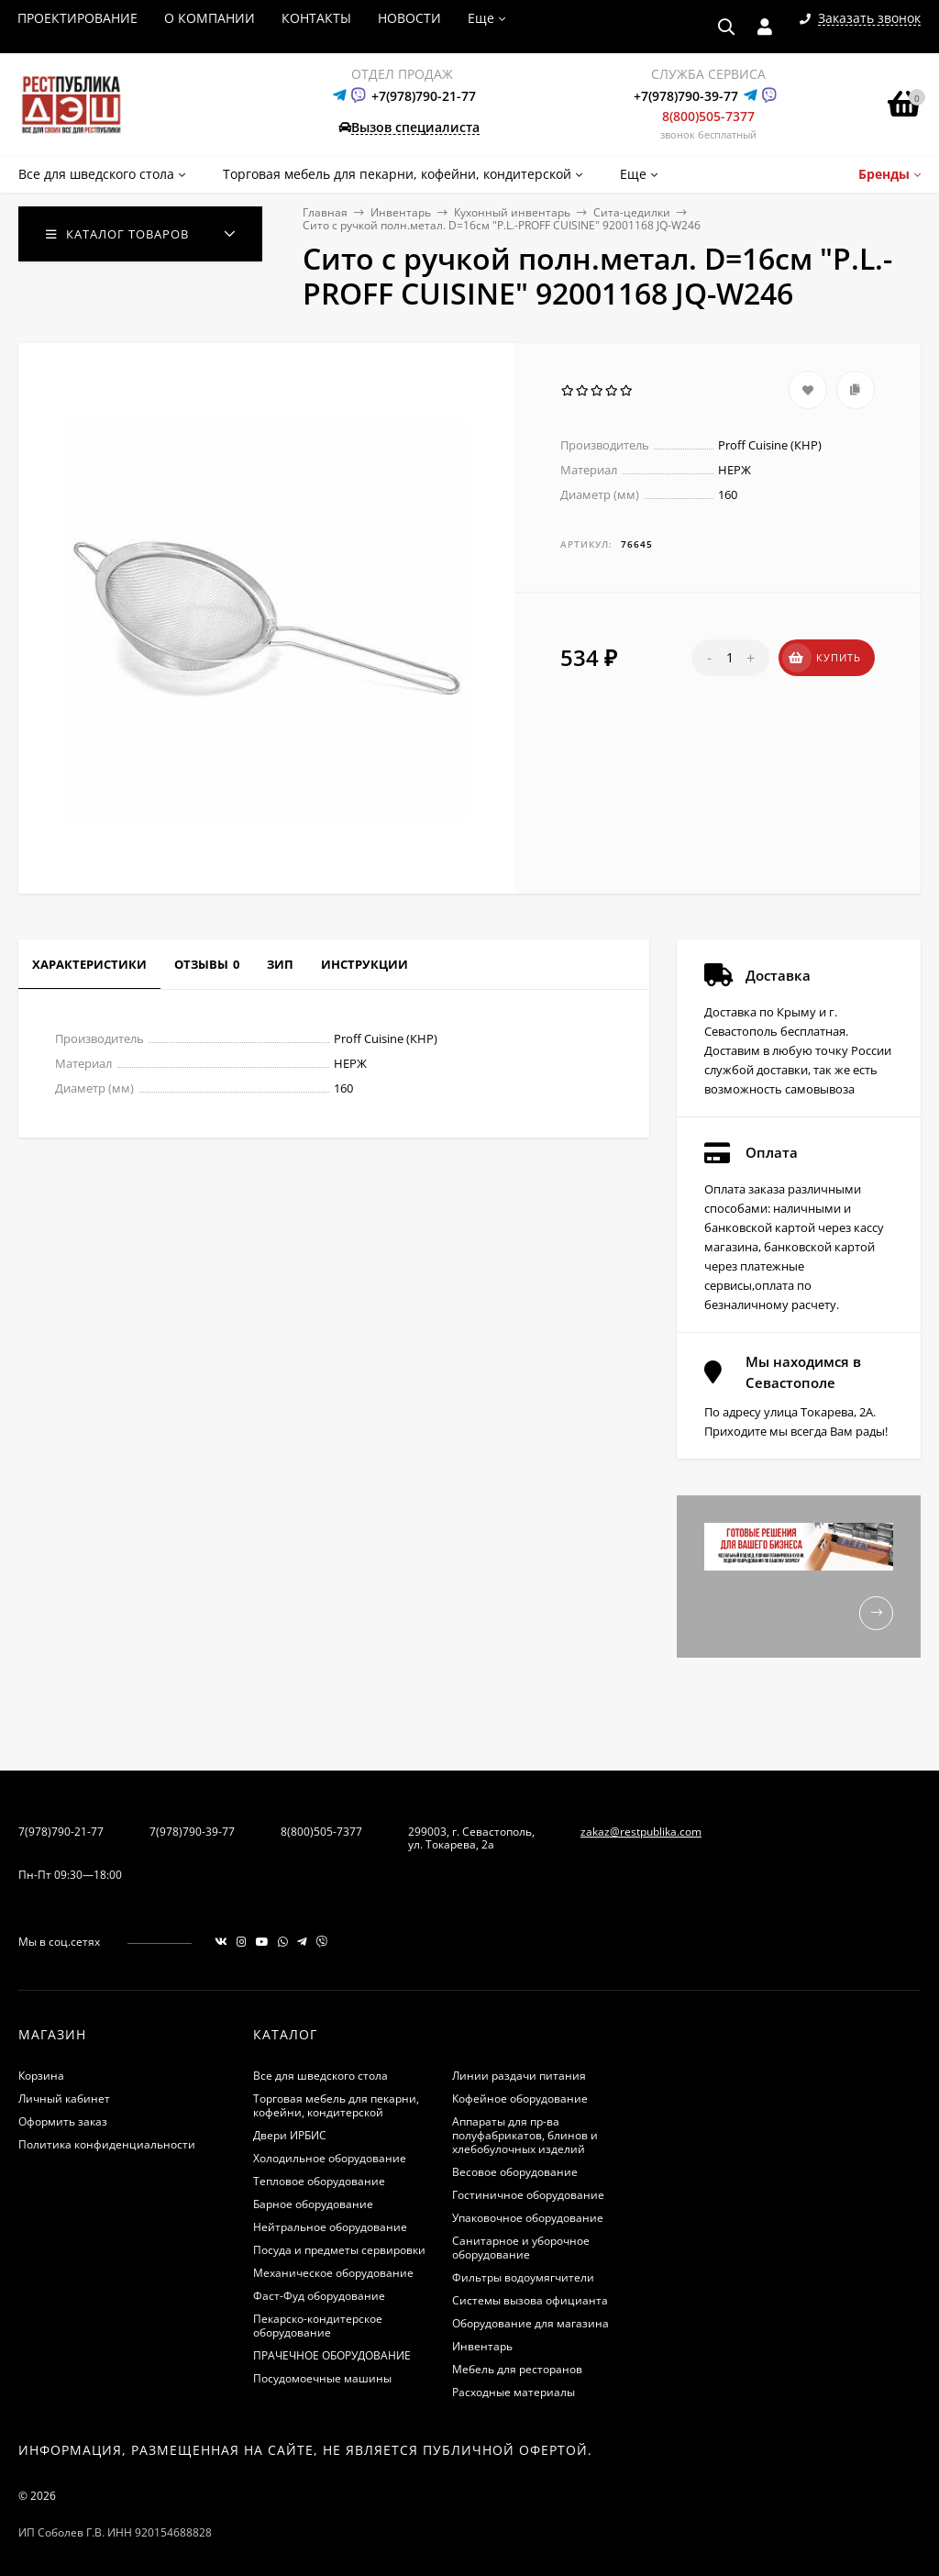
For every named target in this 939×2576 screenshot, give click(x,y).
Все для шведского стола (320, 2075)
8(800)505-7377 (708, 116)
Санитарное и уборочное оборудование (521, 2247)
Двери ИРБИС (289, 2135)
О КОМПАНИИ (209, 18)
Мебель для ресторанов (517, 2369)
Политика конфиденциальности (106, 2144)
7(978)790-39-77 (192, 1831)
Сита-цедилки (631, 212)
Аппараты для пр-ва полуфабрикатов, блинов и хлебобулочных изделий (525, 2135)
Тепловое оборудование (319, 2181)
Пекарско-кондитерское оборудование (317, 2325)
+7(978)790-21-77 (423, 96)
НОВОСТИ (409, 18)
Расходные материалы (513, 2392)
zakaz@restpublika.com (640, 1831)
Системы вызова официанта (530, 2300)
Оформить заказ (62, 2121)
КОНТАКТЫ (316, 18)
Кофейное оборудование (520, 2098)
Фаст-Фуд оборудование (319, 2296)
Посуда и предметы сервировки (339, 2250)
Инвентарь (400, 212)
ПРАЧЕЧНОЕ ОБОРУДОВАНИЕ (332, 2355)
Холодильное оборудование (329, 2158)
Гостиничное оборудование (528, 2195)
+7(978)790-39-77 (686, 96)
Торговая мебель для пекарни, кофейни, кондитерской (336, 2105)
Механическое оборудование (333, 2273)
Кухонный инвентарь (512, 212)
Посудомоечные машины (322, 2378)
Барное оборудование (313, 2204)
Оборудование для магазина (530, 2323)
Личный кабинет (64, 2098)
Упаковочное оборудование (527, 2218)
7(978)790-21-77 (61, 1831)
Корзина (41, 2075)
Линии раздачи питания (519, 2075)
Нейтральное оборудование (330, 2227)
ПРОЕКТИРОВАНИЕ (77, 18)
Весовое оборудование (515, 2172)
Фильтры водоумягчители (523, 2277)
